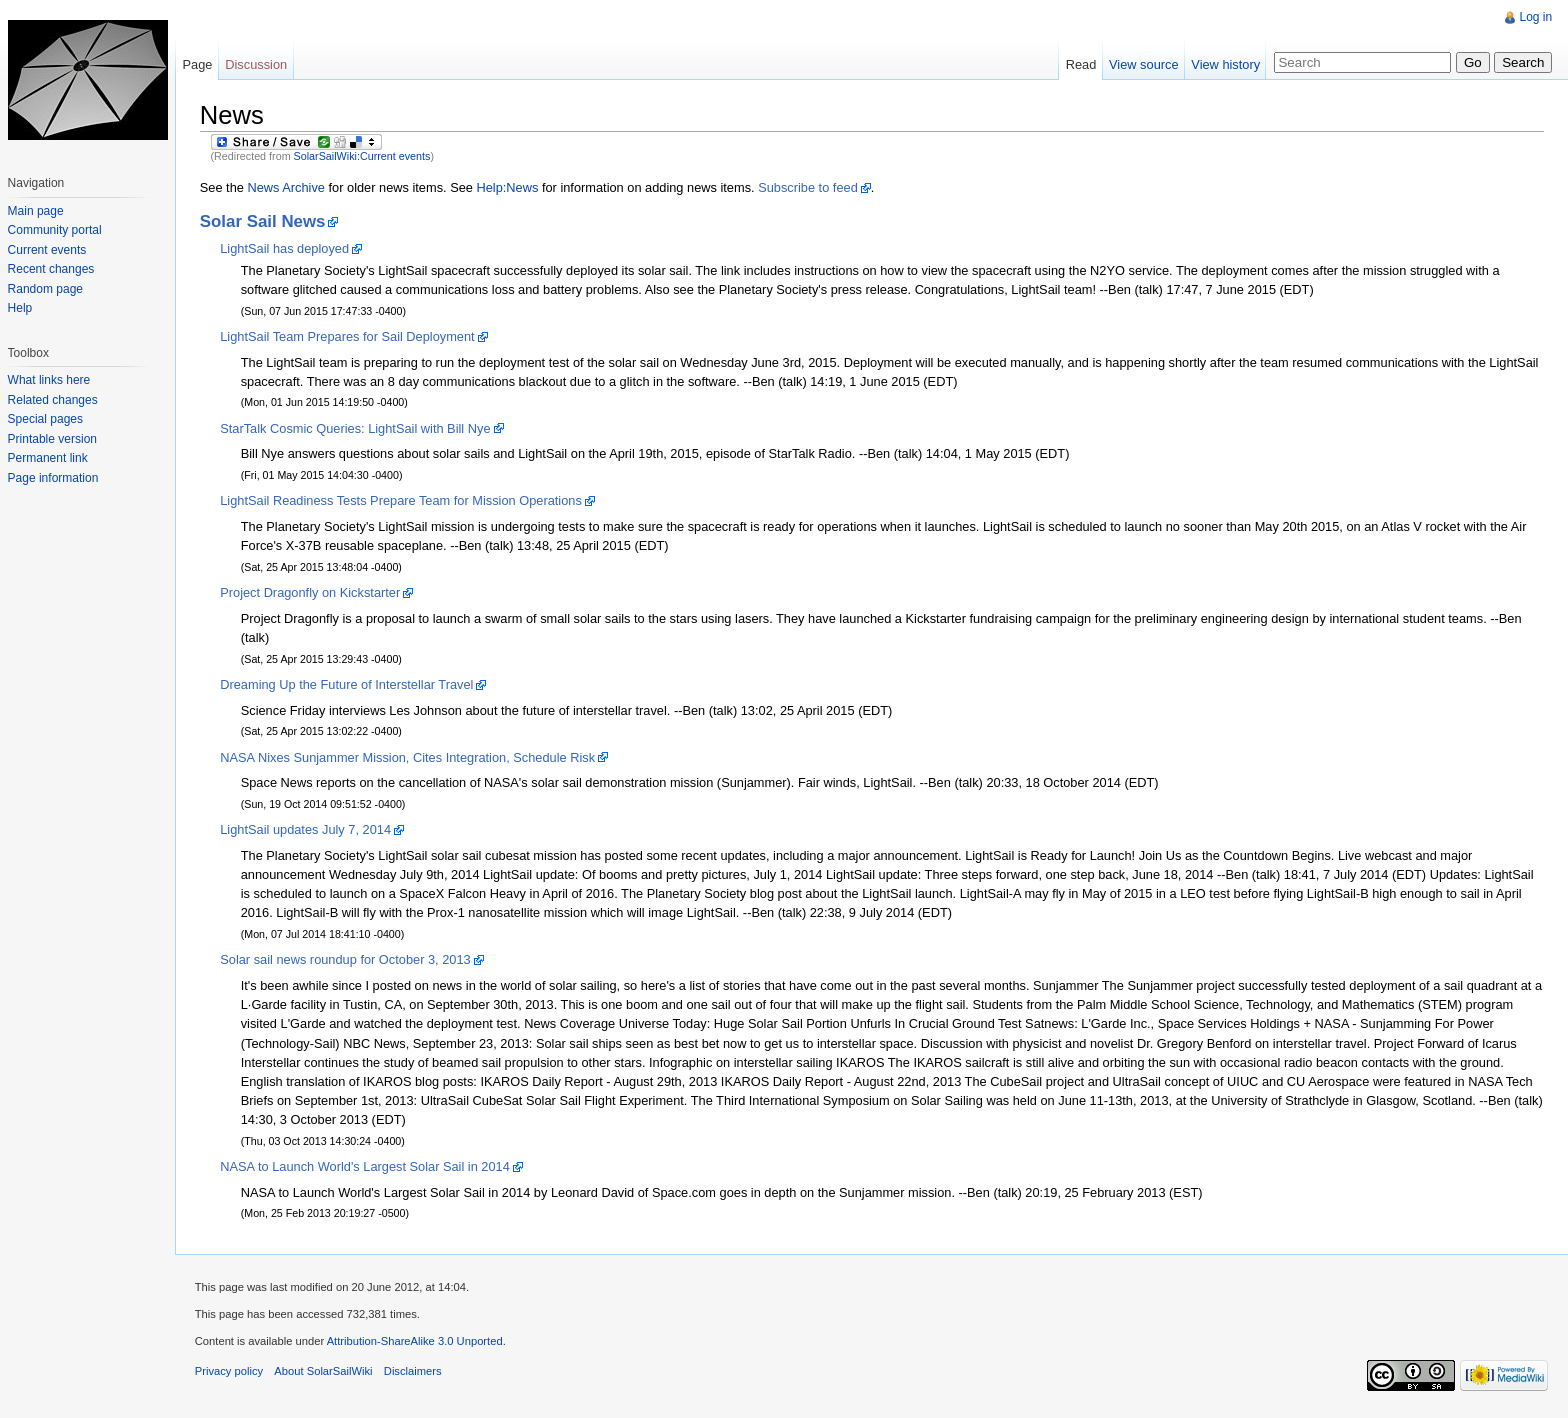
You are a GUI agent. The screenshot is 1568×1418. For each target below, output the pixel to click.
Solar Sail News (264, 221)
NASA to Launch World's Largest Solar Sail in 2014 (366, 1167)
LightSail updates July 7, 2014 (306, 830)
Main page (36, 211)
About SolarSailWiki (325, 1372)
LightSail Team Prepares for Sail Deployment (348, 336)
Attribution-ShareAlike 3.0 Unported (416, 1342)
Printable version (52, 439)
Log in (1535, 17)
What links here (49, 380)
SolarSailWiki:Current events (363, 156)
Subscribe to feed (809, 187)
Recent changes (51, 269)
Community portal (55, 230)
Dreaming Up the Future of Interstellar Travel (347, 684)
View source (1143, 64)
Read (1080, 64)
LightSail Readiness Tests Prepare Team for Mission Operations (402, 501)
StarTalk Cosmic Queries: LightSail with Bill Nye (356, 428)
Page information (53, 478)
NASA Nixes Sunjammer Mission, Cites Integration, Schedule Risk (408, 757)
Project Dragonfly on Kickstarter (311, 592)
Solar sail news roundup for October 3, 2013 (346, 960)
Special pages (45, 419)
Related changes (53, 400)
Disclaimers (414, 1372)
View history (1225, 64)
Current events (47, 250)
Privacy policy (230, 1372)
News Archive (288, 187)
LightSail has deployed (285, 248)
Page (198, 64)
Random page (45, 289)
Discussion (257, 64)
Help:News (509, 187)
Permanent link (48, 458)
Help (20, 308)
